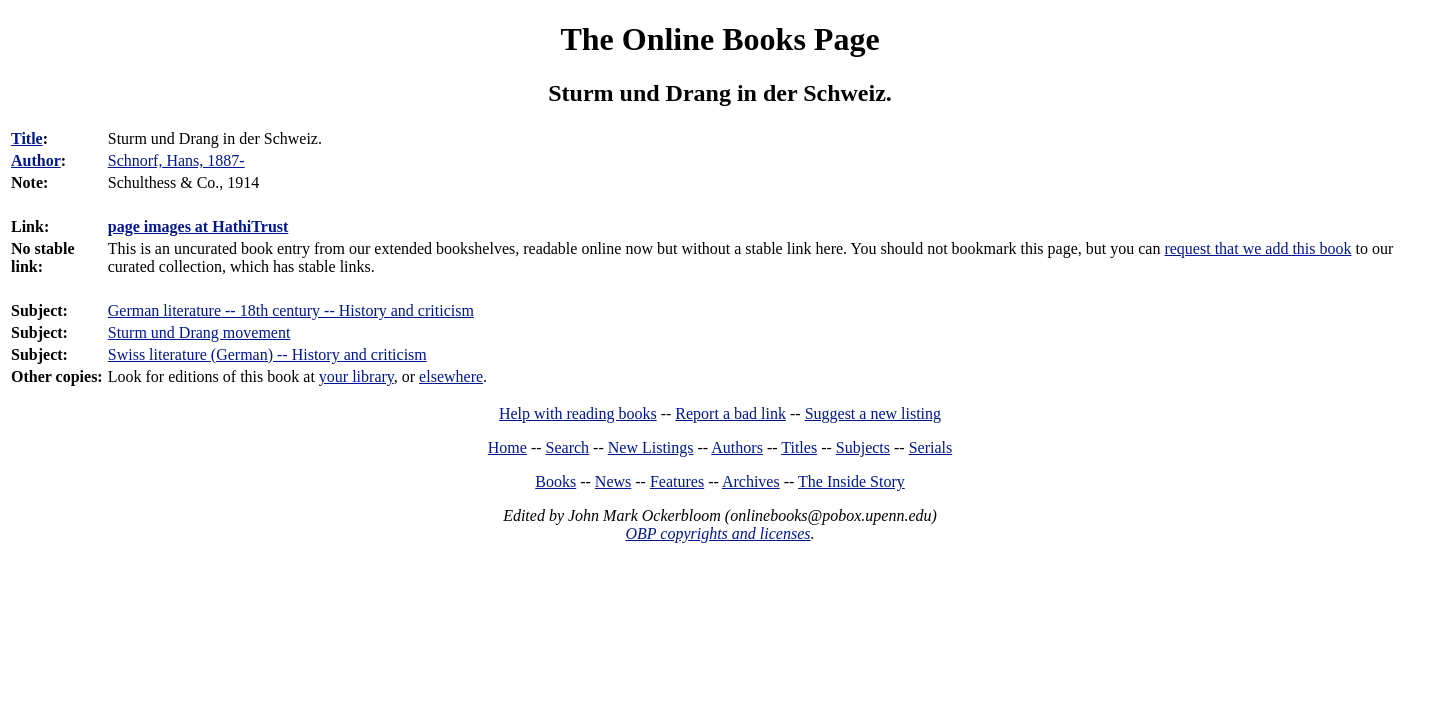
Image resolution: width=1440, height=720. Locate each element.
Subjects (863, 447)
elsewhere (451, 376)
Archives (751, 481)
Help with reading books (578, 413)
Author (36, 160)
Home (507, 447)
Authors (737, 447)
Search (568, 447)
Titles (799, 447)
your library (356, 376)
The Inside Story (851, 481)
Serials (931, 447)
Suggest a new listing (873, 413)
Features (677, 481)
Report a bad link (730, 413)
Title (27, 138)
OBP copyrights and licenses (717, 533)
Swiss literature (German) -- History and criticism (267, 354)
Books (555, 481)
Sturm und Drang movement (199, 332)
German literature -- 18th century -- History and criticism (291, 310)
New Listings (651, 447)
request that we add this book (1257, 248)
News (613, 481)
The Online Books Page (719, 39)
